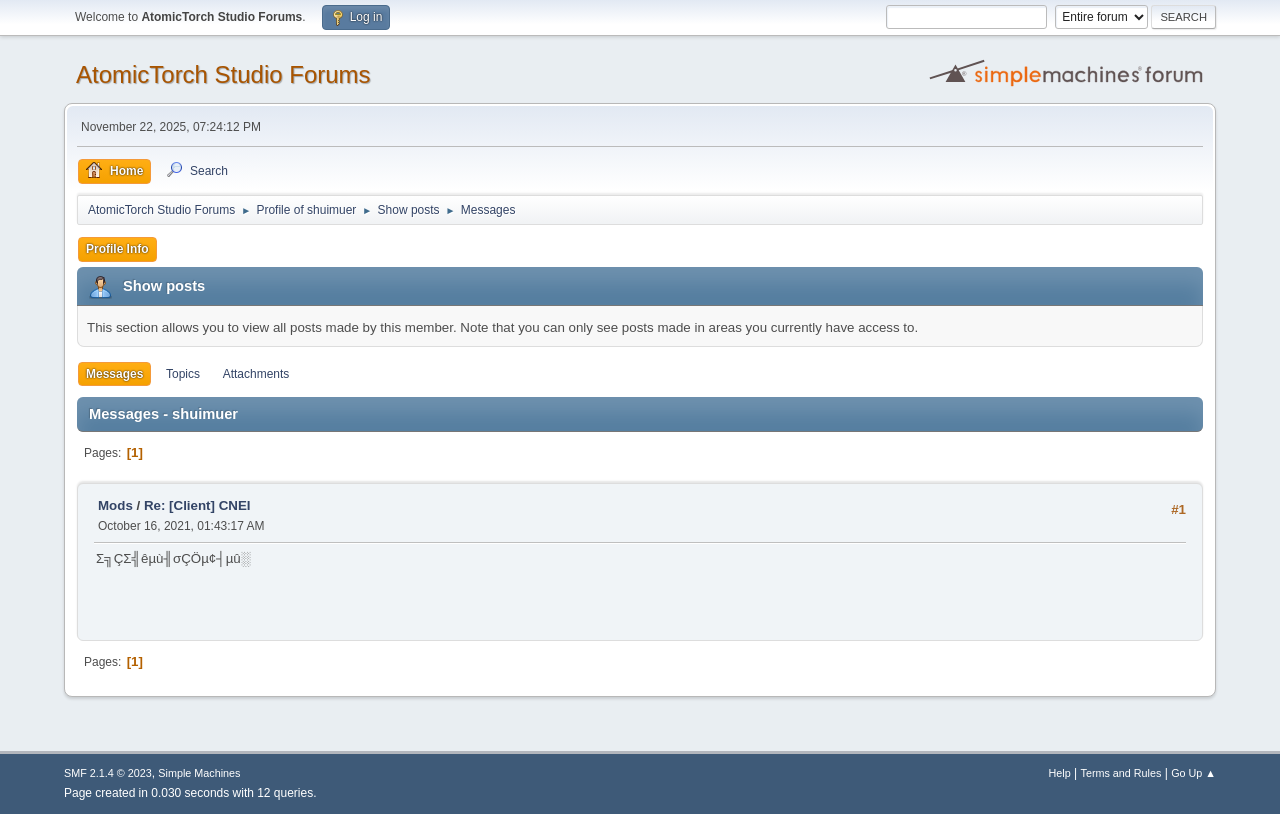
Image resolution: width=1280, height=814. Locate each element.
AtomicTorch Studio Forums (223, 74)
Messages (114, 374)
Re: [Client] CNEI (197, 505)
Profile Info (117, 249)
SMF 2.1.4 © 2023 (108, 773)
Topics (183, 374)
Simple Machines (199, 773)
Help (1060, 773)
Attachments (256, 374)
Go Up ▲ (1193, 773)
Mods (115, 505)
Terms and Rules (1121, 773)
